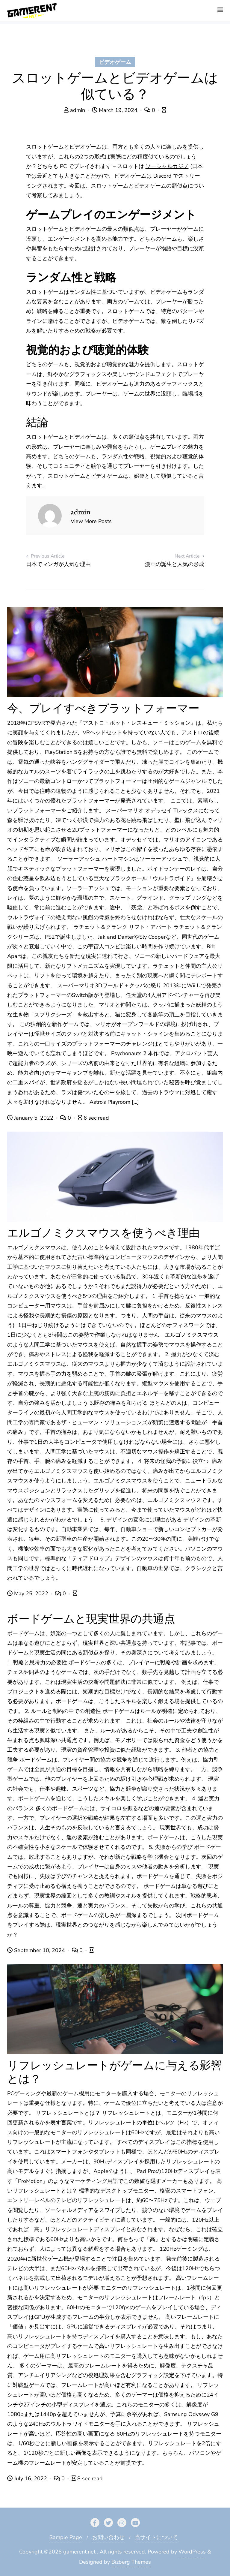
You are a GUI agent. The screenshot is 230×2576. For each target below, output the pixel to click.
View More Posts (91, 521)
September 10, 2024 (36, 1950)
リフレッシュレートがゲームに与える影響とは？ (114, 2072)
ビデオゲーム (115, 62)
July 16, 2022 (28, 2478)
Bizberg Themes (131, 2561)
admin (75, 110)
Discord (162, 175)
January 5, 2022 (31, 1117)
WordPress (192, 2551)
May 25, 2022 (28, 1593)
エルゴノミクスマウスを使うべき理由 (103, 1232)
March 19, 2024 (115, 110)
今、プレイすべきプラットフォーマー (103, 708)
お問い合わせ (108, 2537)
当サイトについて (156, 2537)
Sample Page (65, 2537)
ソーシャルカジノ (167, 166)
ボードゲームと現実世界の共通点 (91, 1618)
